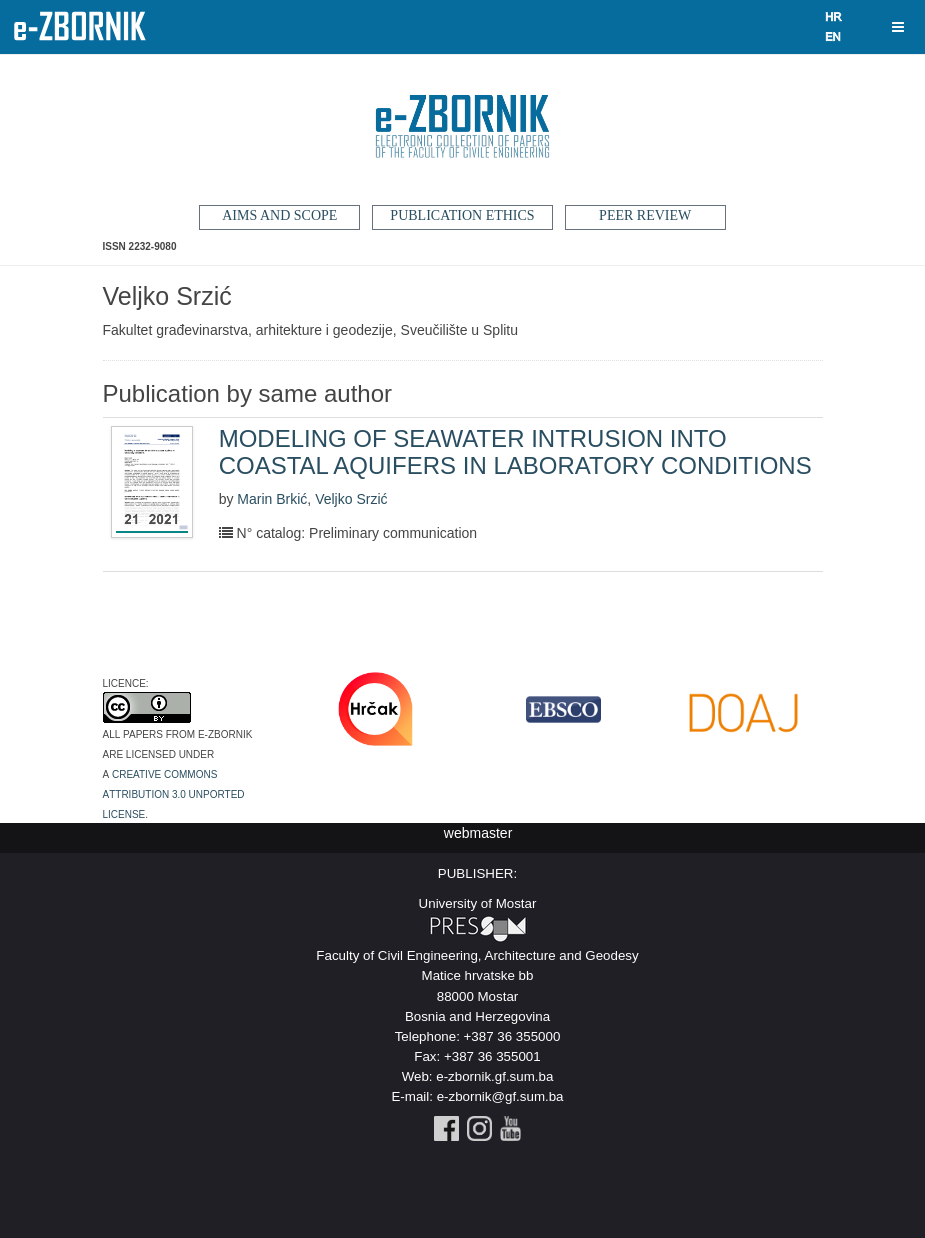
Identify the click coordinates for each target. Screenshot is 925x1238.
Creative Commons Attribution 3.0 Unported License (174, 793)
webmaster (478, 833)
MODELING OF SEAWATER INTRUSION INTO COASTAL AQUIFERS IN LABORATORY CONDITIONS (515, 451)
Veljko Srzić (351, 499)
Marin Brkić (272, 499)
